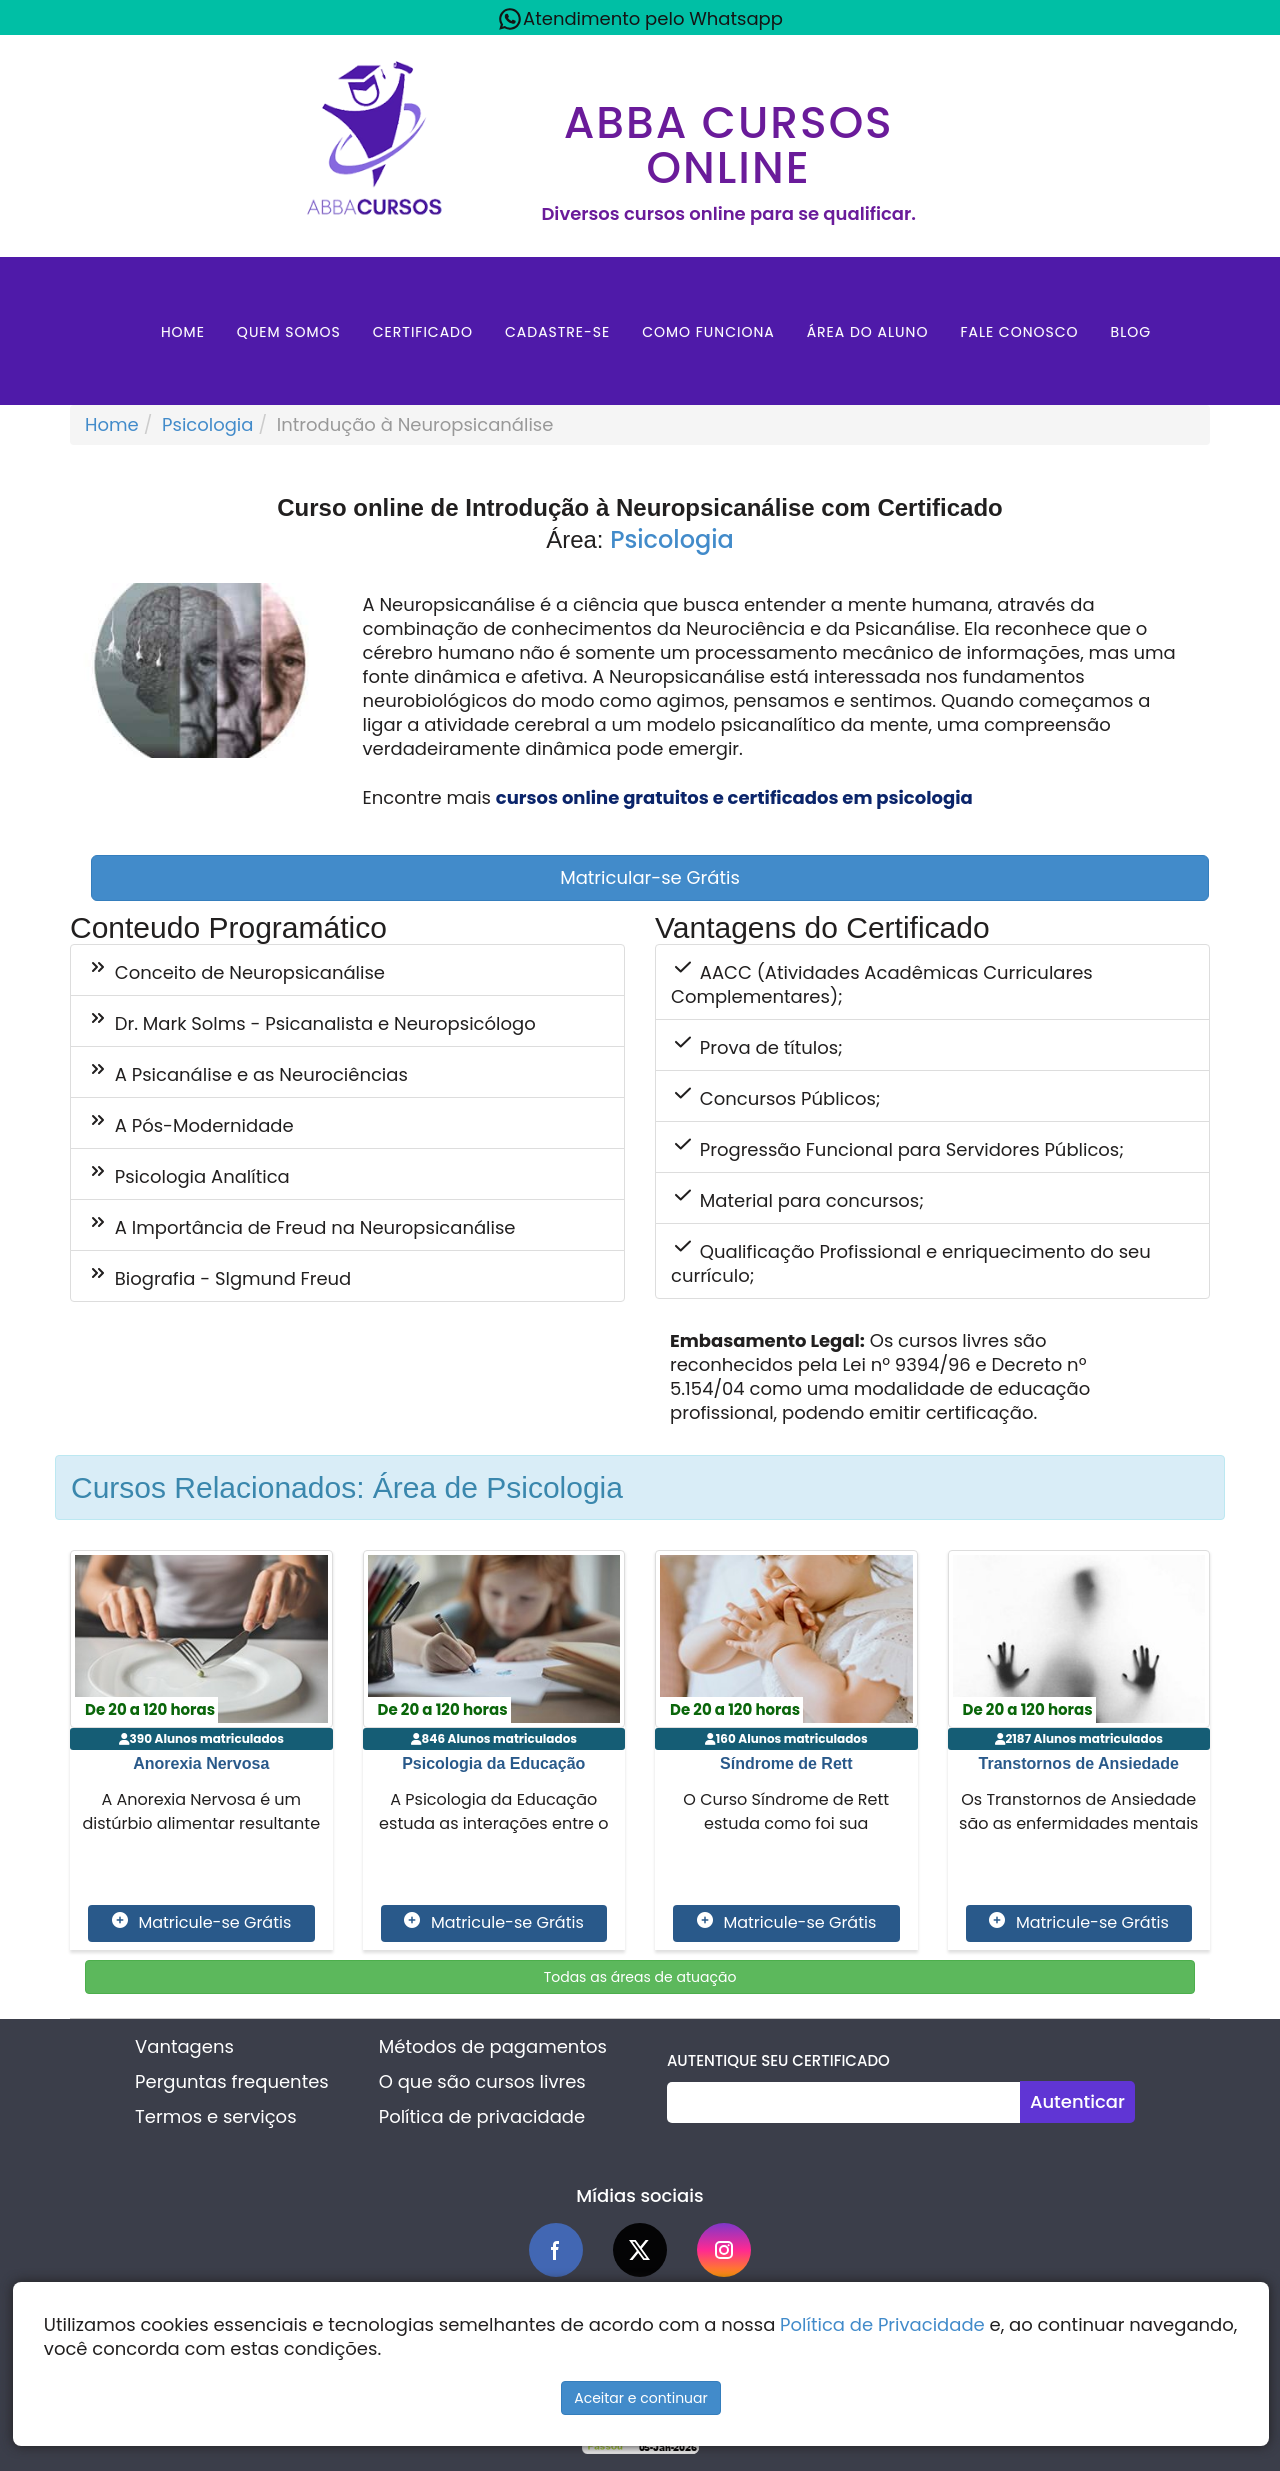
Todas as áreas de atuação (640, 1977)
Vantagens (184, 2046)
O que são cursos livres (482, 2081)
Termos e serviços (215, 2116)
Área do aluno (868, 332)
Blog (1131, 332)
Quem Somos (289, 332)
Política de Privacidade (882, 2324)
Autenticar (1077, 2101)
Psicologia (207, 424)
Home (183, 332)
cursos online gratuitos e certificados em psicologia (734, 797)
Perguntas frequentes (232, 2081)
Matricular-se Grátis (650, 877)
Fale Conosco (1019, 332)
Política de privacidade (482, 2116)
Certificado (423, 332)
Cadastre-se (557, 332)
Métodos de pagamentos (493, 2046)
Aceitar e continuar (641, 2398)
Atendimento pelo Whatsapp (640, 19)
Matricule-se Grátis (201, 1923)
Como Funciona (708, 332)
